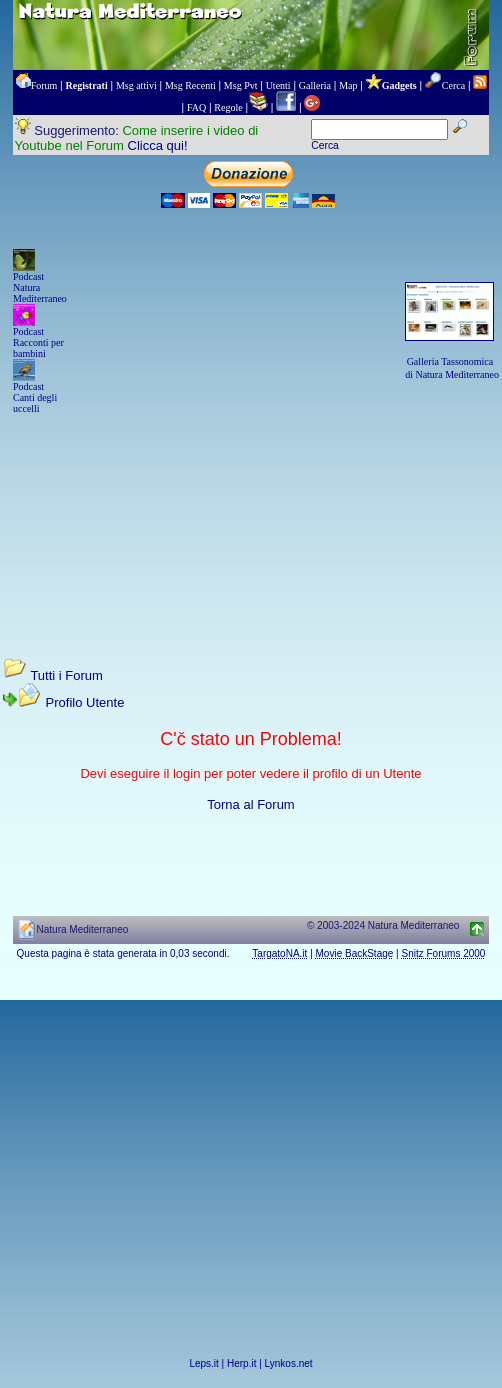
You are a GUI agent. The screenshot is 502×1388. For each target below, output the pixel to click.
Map (348, 85)
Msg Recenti (190, 85)
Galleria (315, 85)
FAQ (196, 107)
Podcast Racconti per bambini (38, 342)
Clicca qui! (158, 145)
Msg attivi (136, 85)
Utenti (278, 85)
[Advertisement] (251, 517)
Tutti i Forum (66, 675)
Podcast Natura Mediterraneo (40, 287)
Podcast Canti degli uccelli (35, 397)
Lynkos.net (289, 1363)
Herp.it (241, 1363)
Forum (44, 85)
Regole (228, 107)
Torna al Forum (250, 804)
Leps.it (203, 1363)
